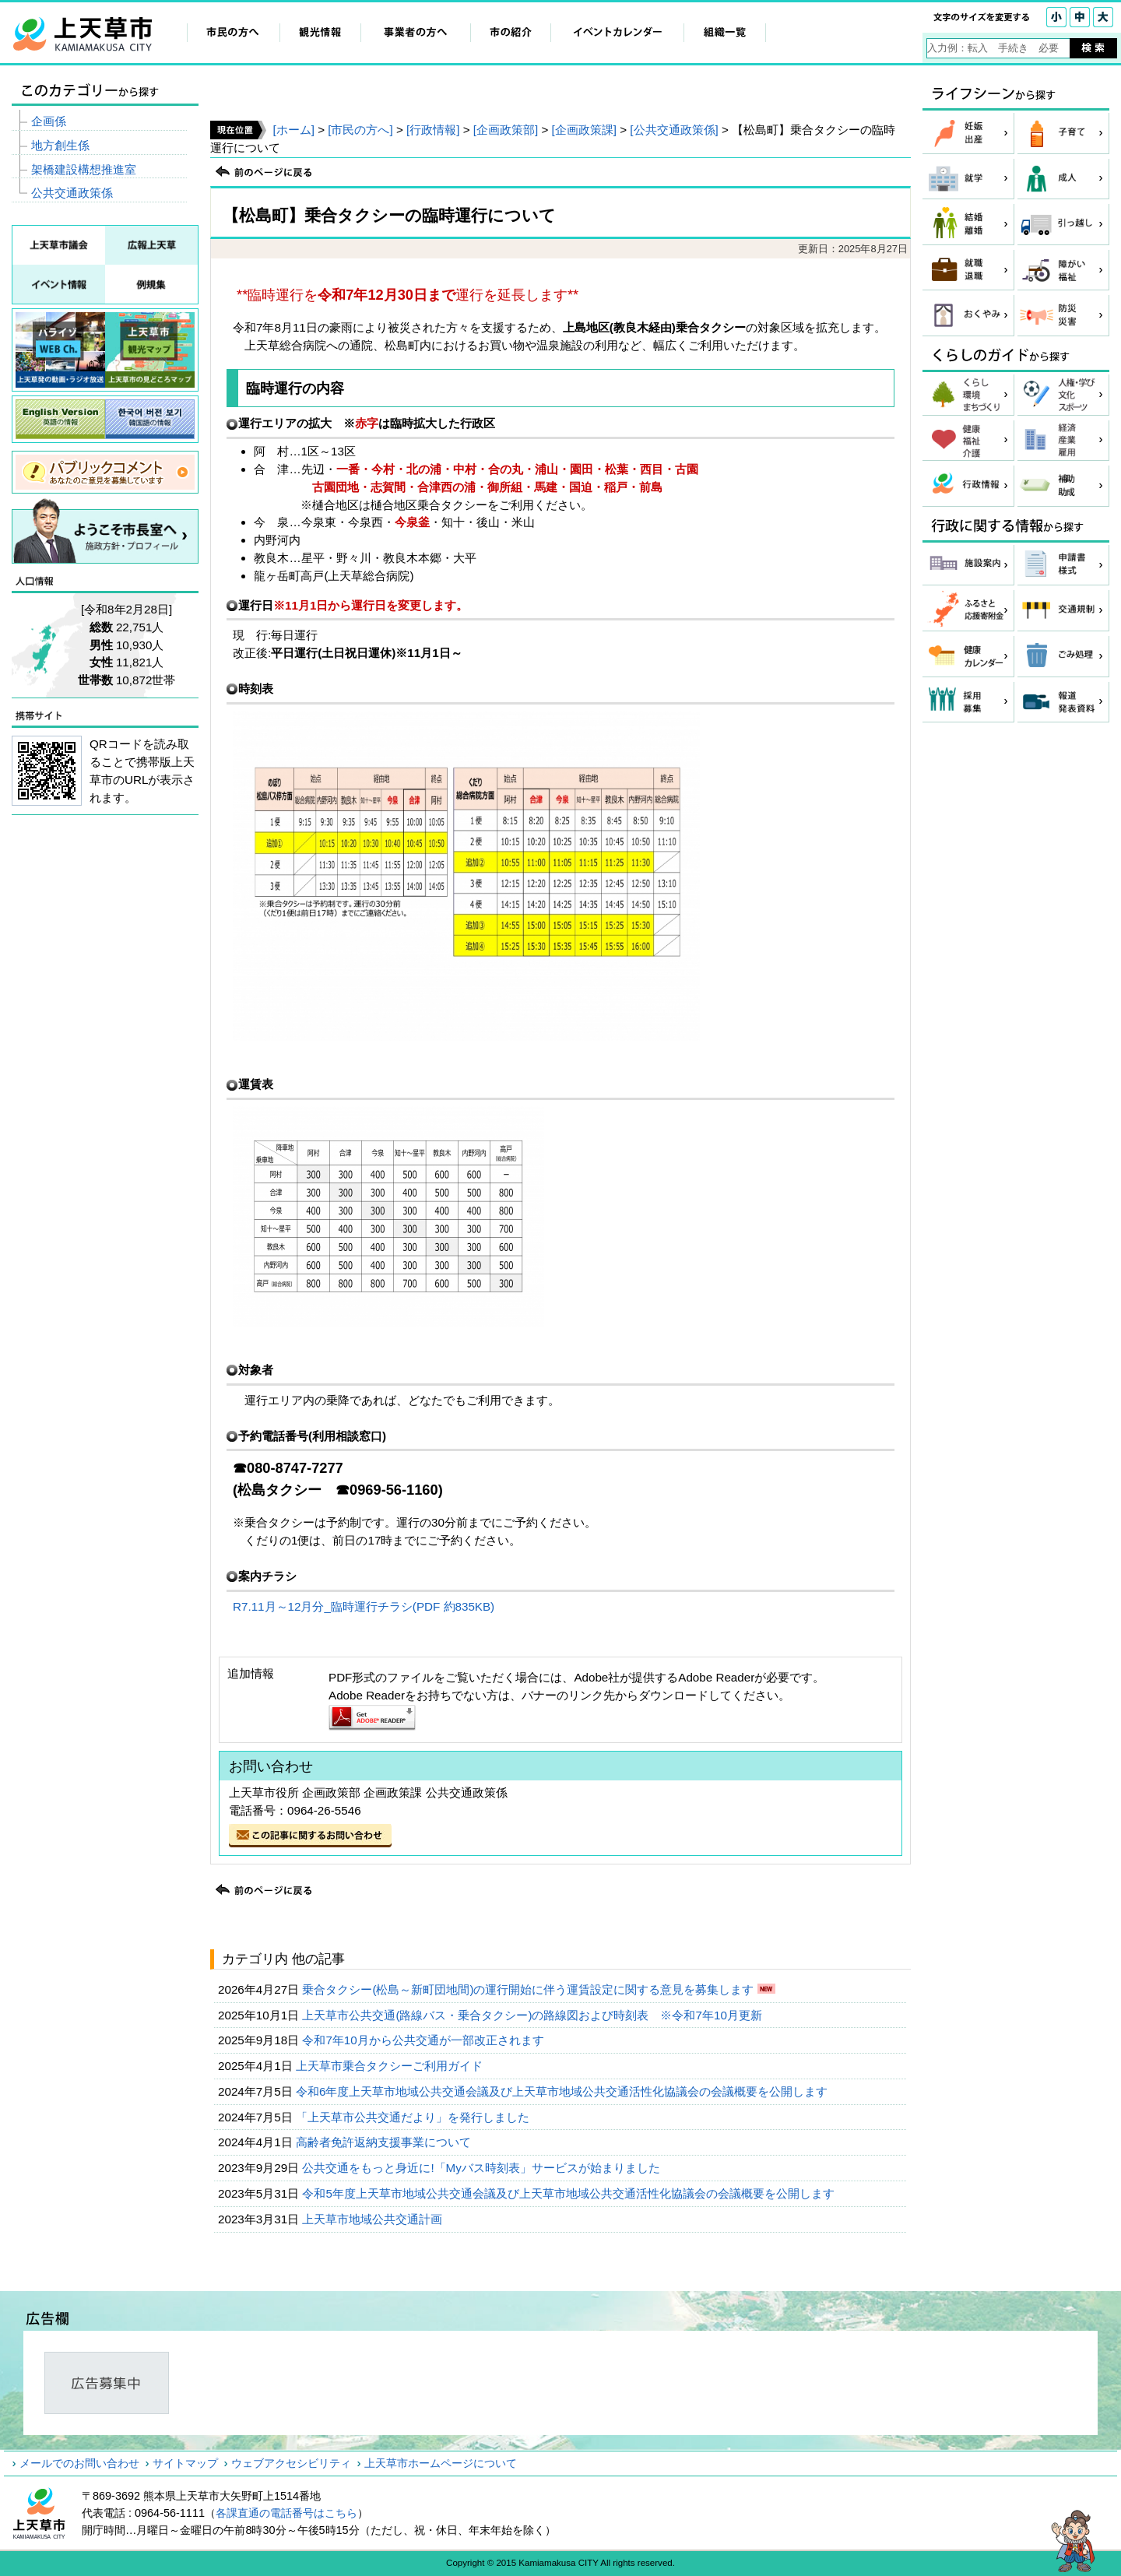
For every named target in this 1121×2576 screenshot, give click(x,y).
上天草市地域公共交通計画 (373, 2219)
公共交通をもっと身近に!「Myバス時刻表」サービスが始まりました (482, 2167)
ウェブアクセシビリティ (291, 2463)
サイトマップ (185, 2463)
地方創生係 (60, 145)
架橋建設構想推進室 (83, 169)
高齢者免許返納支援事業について (385, 2142)
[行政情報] (432, 129)
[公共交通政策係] (674, 129)
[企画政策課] (584, 129)
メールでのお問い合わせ (79, 2463)
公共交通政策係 (72, 192)
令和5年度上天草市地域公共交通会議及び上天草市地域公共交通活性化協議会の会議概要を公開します (570, 2193)
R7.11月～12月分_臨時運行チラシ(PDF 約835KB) (363, 1606)
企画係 (48, 121)
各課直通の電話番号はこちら (286, 2513)
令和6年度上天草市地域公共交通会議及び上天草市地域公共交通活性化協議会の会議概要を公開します (563, 2091)
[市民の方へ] (360, 129)
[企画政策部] (505, 129)
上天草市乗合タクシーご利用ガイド (391, 2065)
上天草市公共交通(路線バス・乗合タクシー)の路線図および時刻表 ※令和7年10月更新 (533, 2015)
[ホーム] (293, 129)
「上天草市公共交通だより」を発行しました (414, 2117)
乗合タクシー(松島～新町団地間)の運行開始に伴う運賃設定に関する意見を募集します (529, 1989)
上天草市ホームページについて (440, 2463)
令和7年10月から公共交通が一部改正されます (424, 2040)
